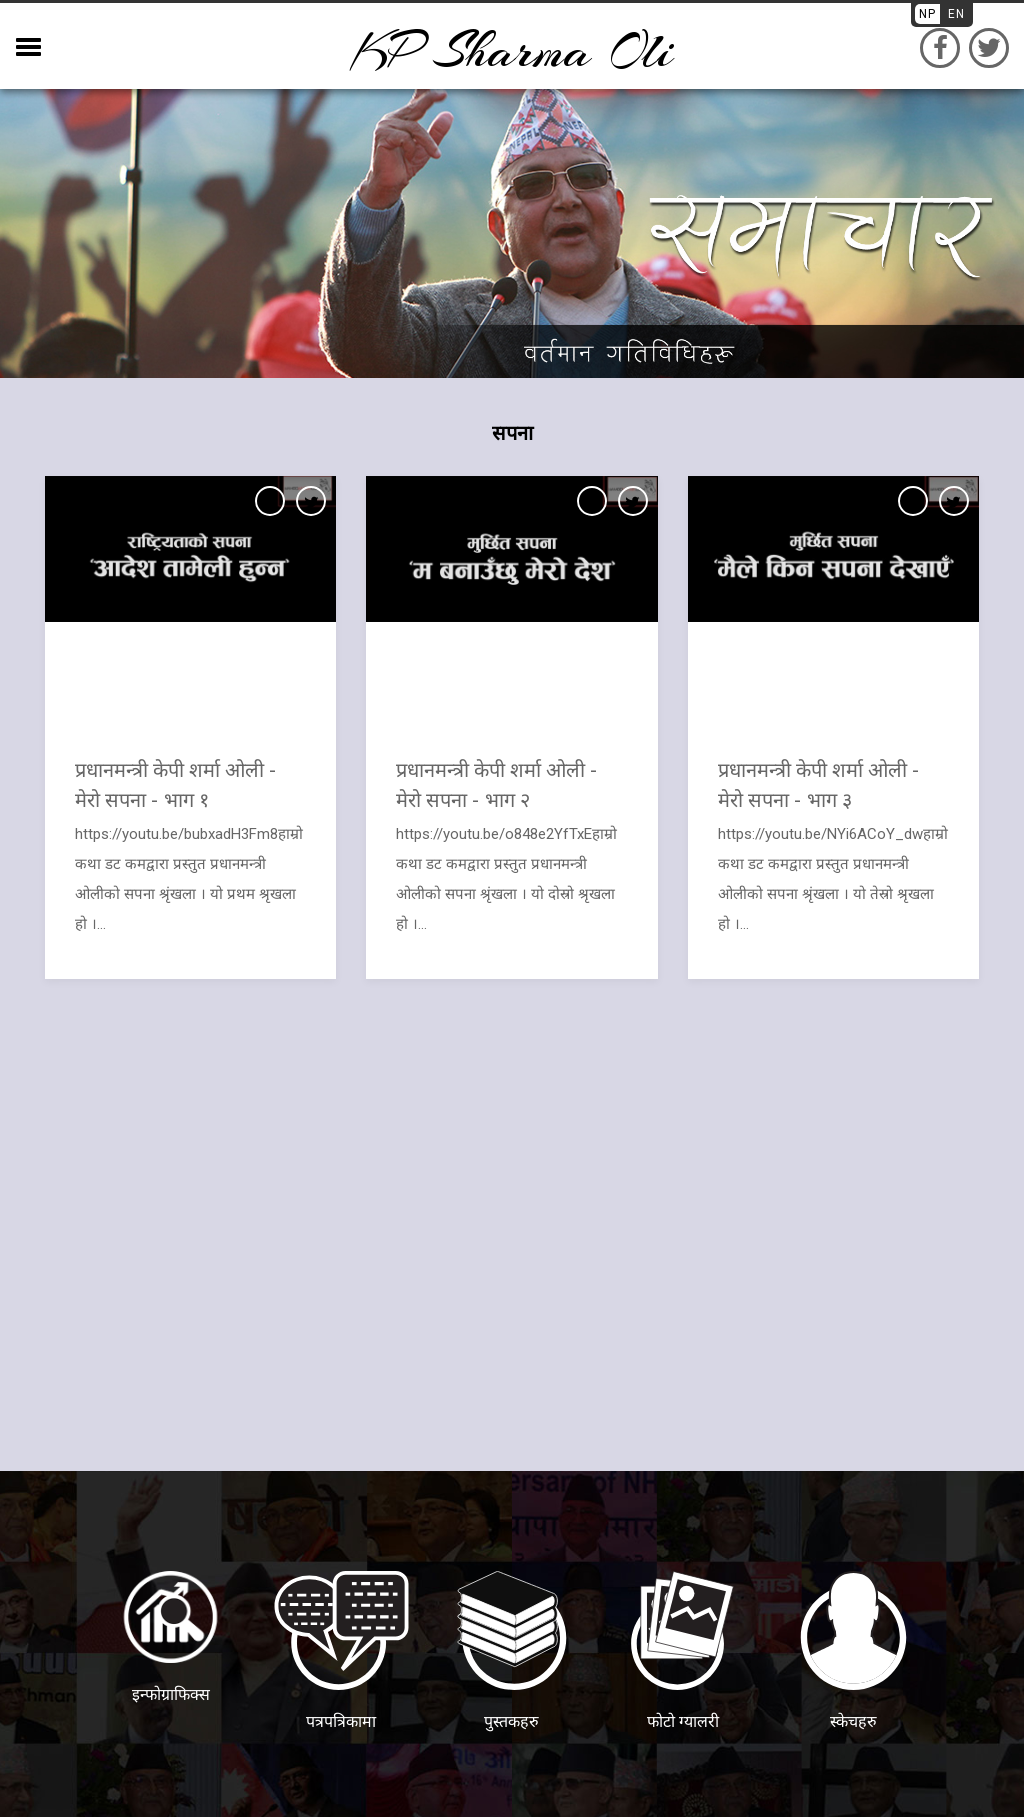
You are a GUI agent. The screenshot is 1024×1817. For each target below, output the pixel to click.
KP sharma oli (512, 50)
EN (956, 14)
